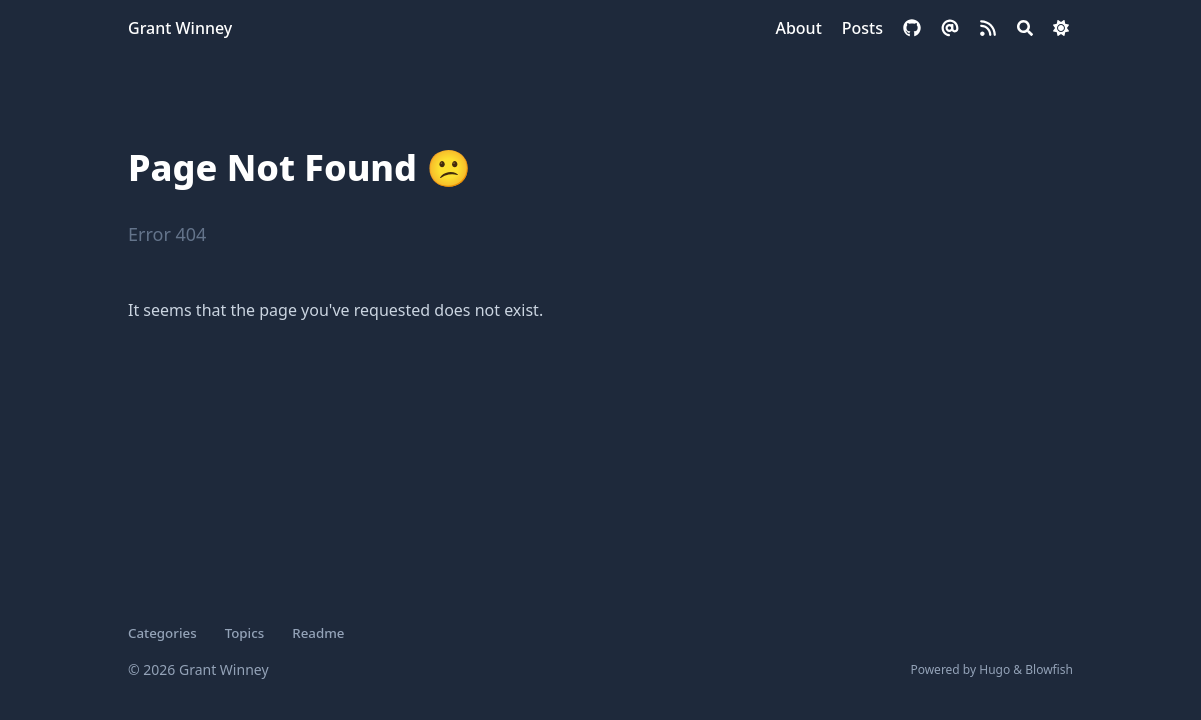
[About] (798, 28)
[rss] (988, 28)
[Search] (1025, 28)
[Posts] (862, 28)
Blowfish (1049, 669)
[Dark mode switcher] (1061, 28)
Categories (162, 633)
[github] (912, 28)
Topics (245, 633)
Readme (318, 633)
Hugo (994, 669)
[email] (950, 28)
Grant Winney (180, 28)
